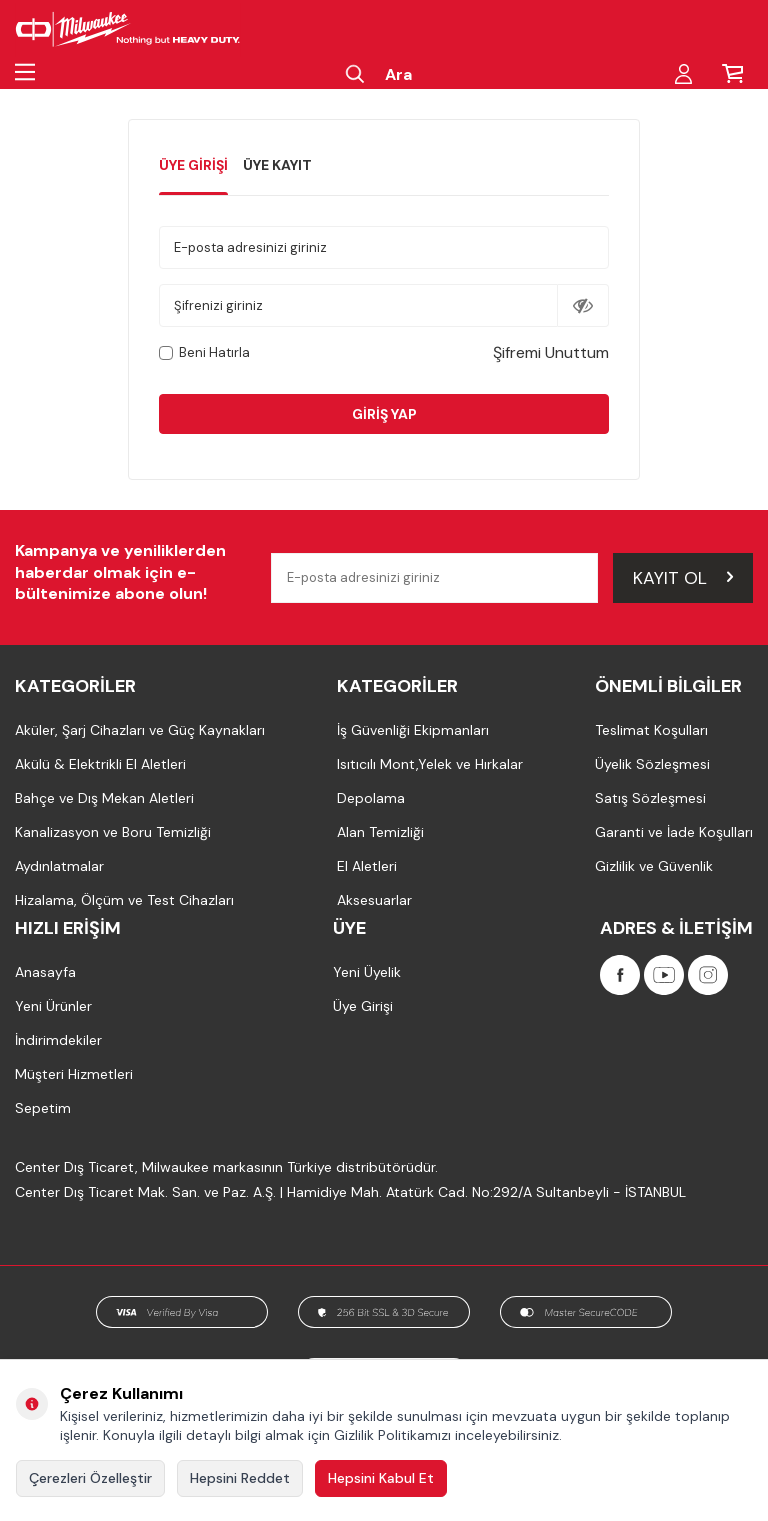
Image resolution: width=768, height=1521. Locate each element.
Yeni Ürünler (53, 1006)
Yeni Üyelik (367, 972)
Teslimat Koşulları (651, 730)
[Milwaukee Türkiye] (128, 30)
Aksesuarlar (374, 900)
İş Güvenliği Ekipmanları (413, 730)
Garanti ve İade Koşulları (674, 832)
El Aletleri (367, 866)
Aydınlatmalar (59, 866)
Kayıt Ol (683, 577)
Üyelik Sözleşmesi (652, 764)
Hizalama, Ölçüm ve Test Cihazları (124, 900)
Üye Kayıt (277, 165)
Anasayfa (45, 972)
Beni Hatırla (204, 352)
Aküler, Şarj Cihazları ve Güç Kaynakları (140, 730)
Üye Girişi (193, 165)
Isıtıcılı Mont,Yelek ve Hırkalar (430, 764)
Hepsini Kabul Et (381, 1478)
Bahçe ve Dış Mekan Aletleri (104, 798)
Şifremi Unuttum (551, 352)
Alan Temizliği (380, 832)
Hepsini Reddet (240, 1478)
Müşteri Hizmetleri (74, 1074)
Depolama (371, 798)
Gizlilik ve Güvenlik (654, 866)
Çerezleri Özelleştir (90, 1478)
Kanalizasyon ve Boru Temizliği (113, 832)
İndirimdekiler (58, 1040)
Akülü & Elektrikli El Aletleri (100, 764)
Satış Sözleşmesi (650, 798)
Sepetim (43, 1108)
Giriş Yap (384, 414)
